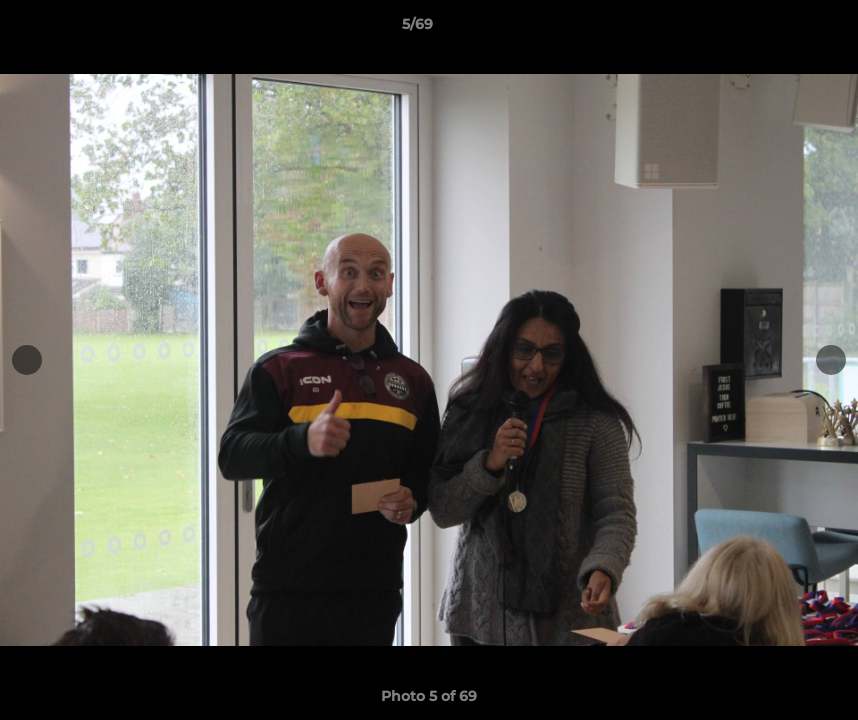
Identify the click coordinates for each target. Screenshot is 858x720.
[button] (774, 29)
